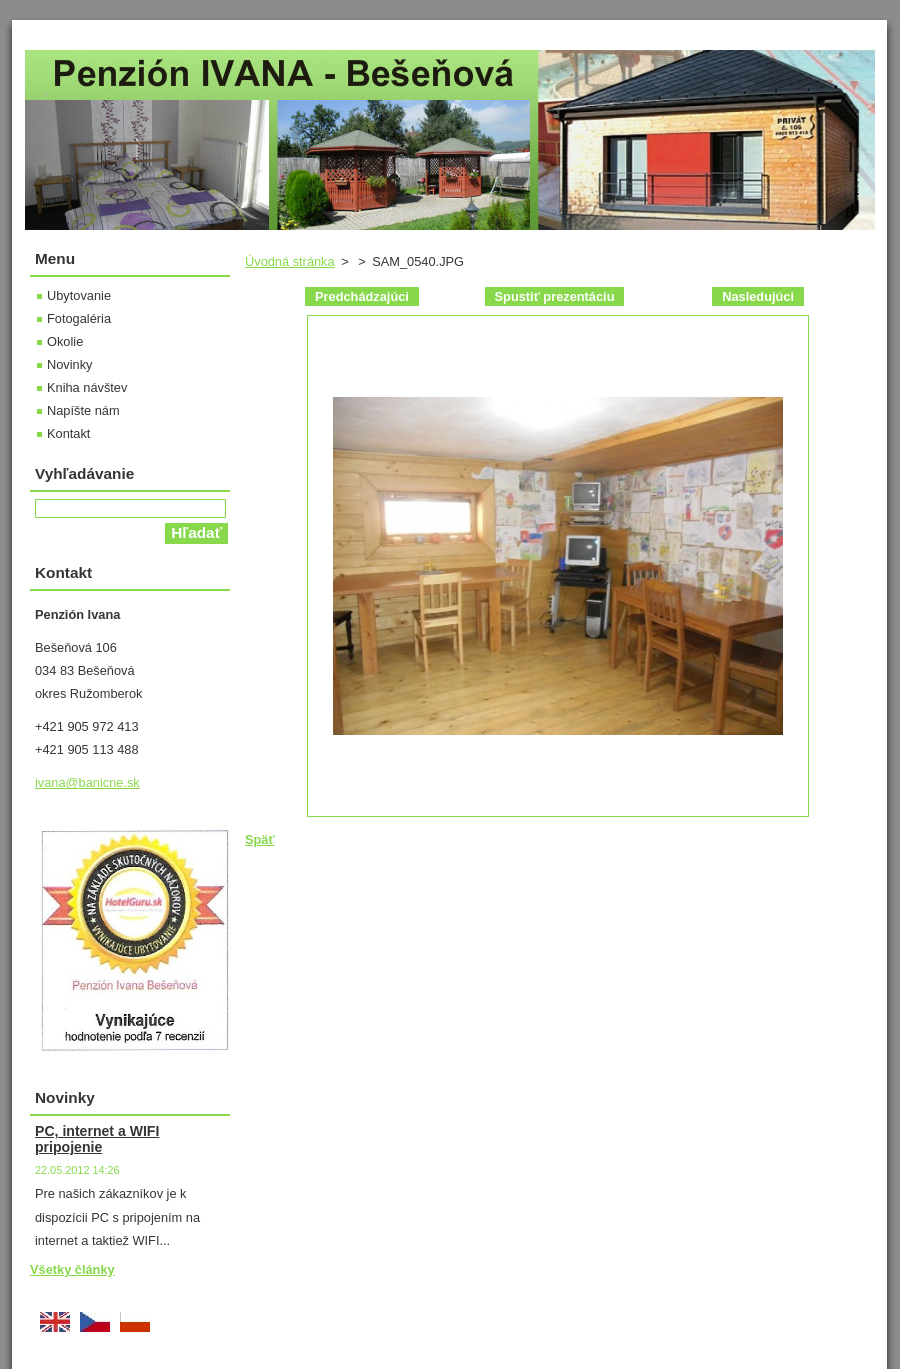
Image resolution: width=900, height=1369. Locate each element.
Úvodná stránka (290, 261)
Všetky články (72, 1269)
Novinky (70, 364)
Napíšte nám (83, 410)
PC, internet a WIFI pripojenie (97, 1139)
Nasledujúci (758, 296)
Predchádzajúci (362, 296)
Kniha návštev (87, 387)
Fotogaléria (79, 318)
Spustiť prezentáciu (555, 296)
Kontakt (68, 433)
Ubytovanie (79, 295)
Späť (260, 839)
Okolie (65, 341)
